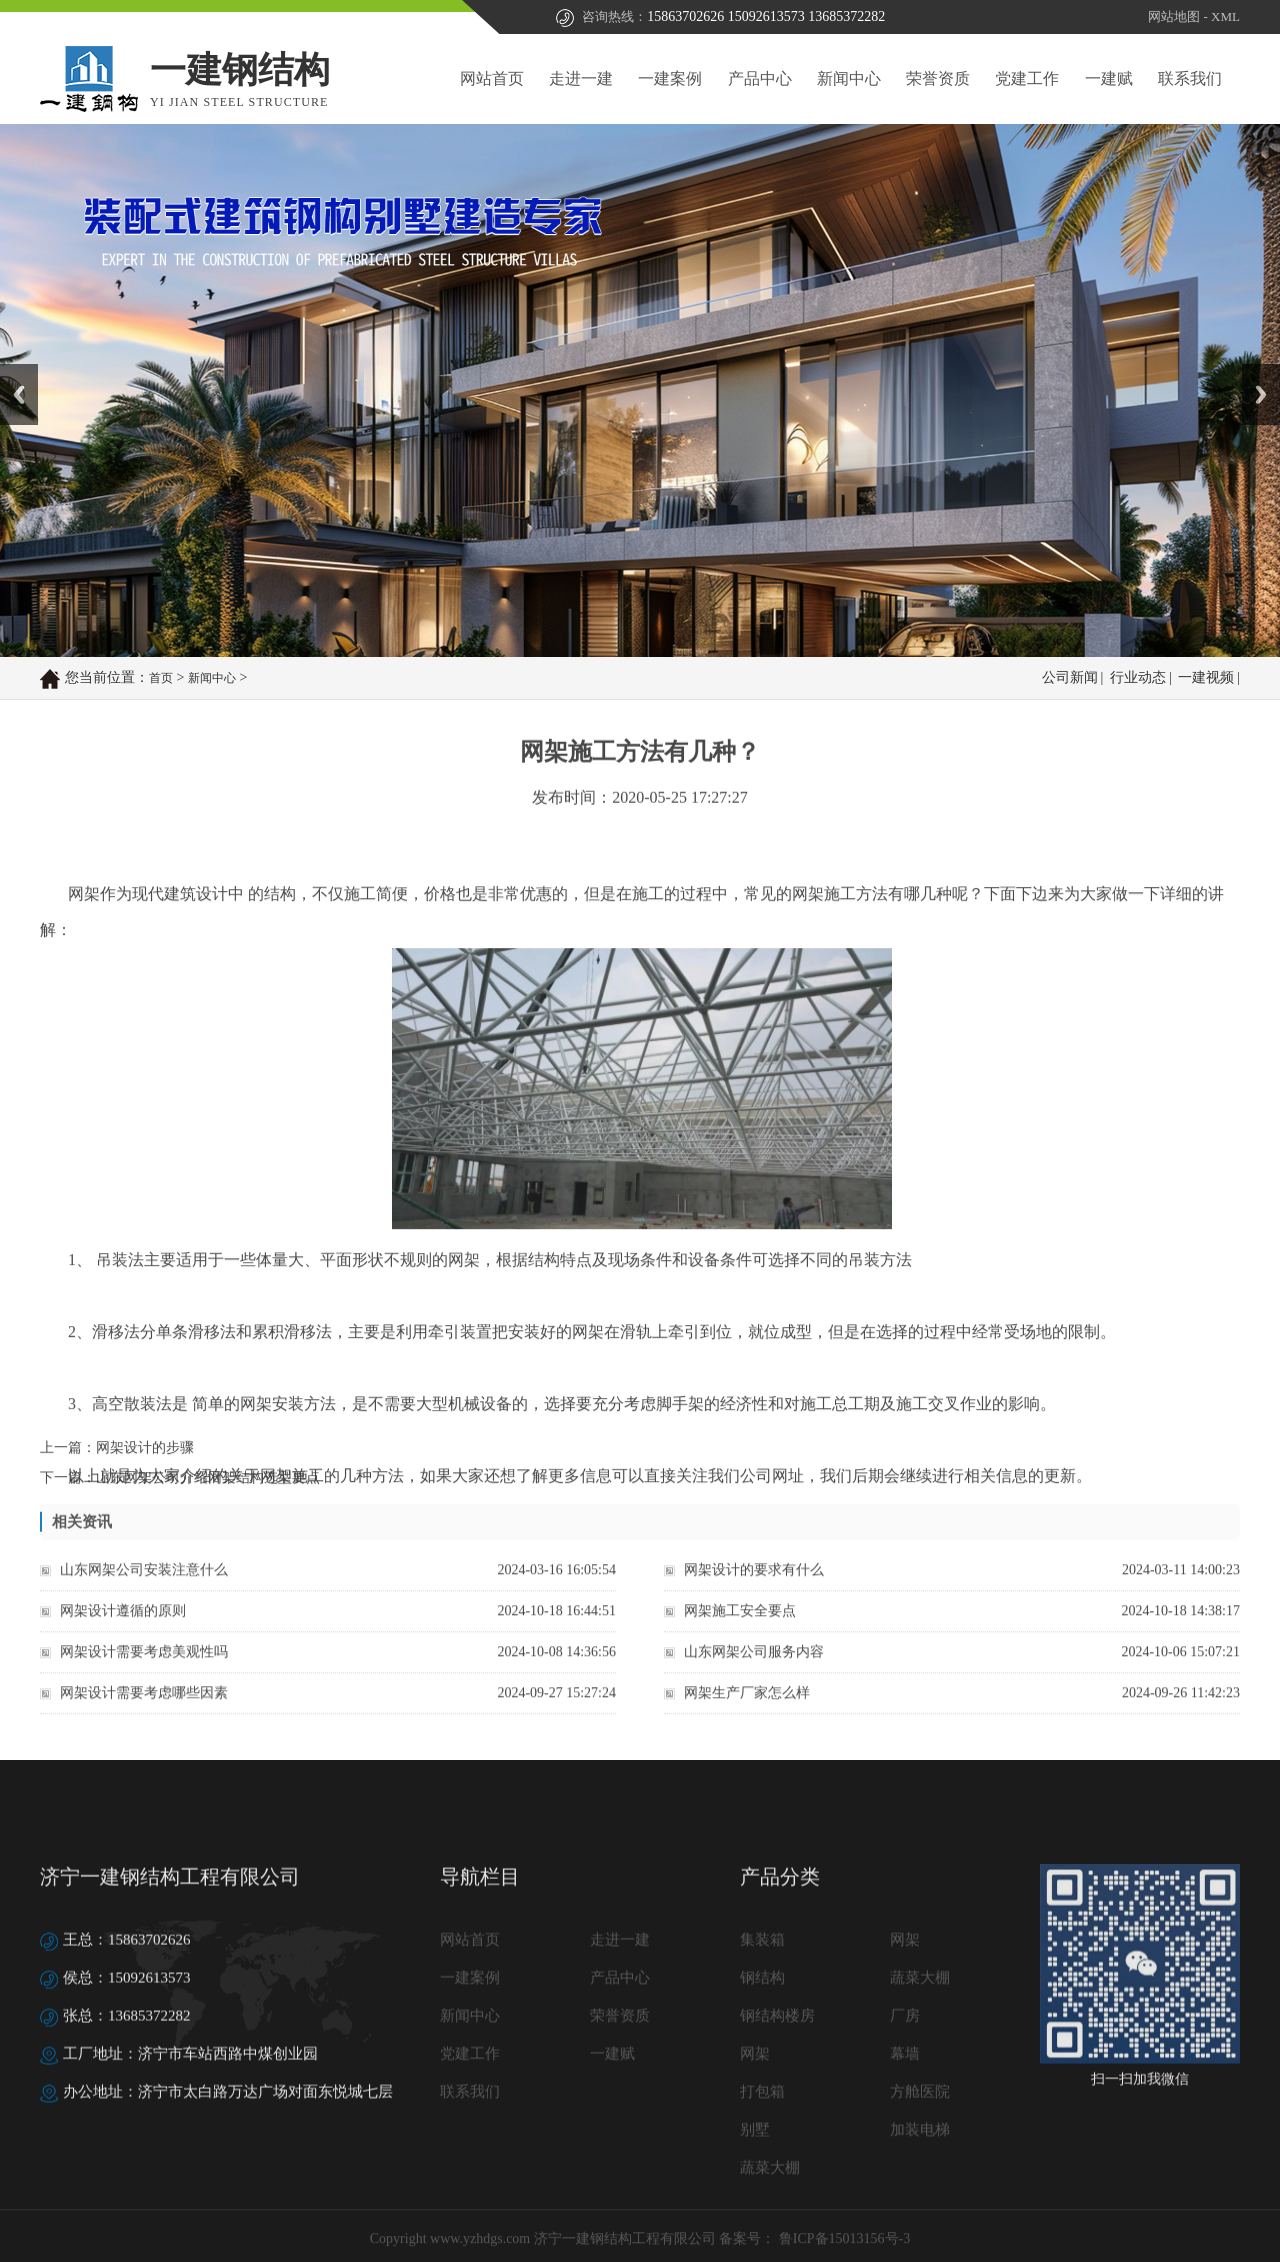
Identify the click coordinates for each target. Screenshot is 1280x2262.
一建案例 (670, 78)
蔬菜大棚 (920, 2135)
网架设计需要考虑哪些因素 (144, 1713)
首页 (161, 680)
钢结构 (762, 2135)
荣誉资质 (938, 78)
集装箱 (762, 2097)
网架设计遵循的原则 (123, 1631)
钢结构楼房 (777, 2173)
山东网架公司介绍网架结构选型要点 (208, 1492)
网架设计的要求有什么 (754, 1590)
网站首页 (492, 78)
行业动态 (1138, 679)
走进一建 (581, 78)
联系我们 (1190, 78)
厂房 (905, 2173)
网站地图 (1174, 18)
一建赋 (1109, 78)
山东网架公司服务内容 (754, 1672)
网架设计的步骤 (145, 1462)
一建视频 (1206, 679)
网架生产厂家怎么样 (747, 1713)
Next (1253, 371)
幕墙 (905, 2211)
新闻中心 (849, 78)
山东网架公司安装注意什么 (144, 1590)
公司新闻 (1070, 679)
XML (1225, 18)
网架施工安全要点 (740, 1631)
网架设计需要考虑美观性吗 (144, 1672)
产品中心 (760, 78)
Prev (11, 371)
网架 (905, 2097)
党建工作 (1027, 78)
